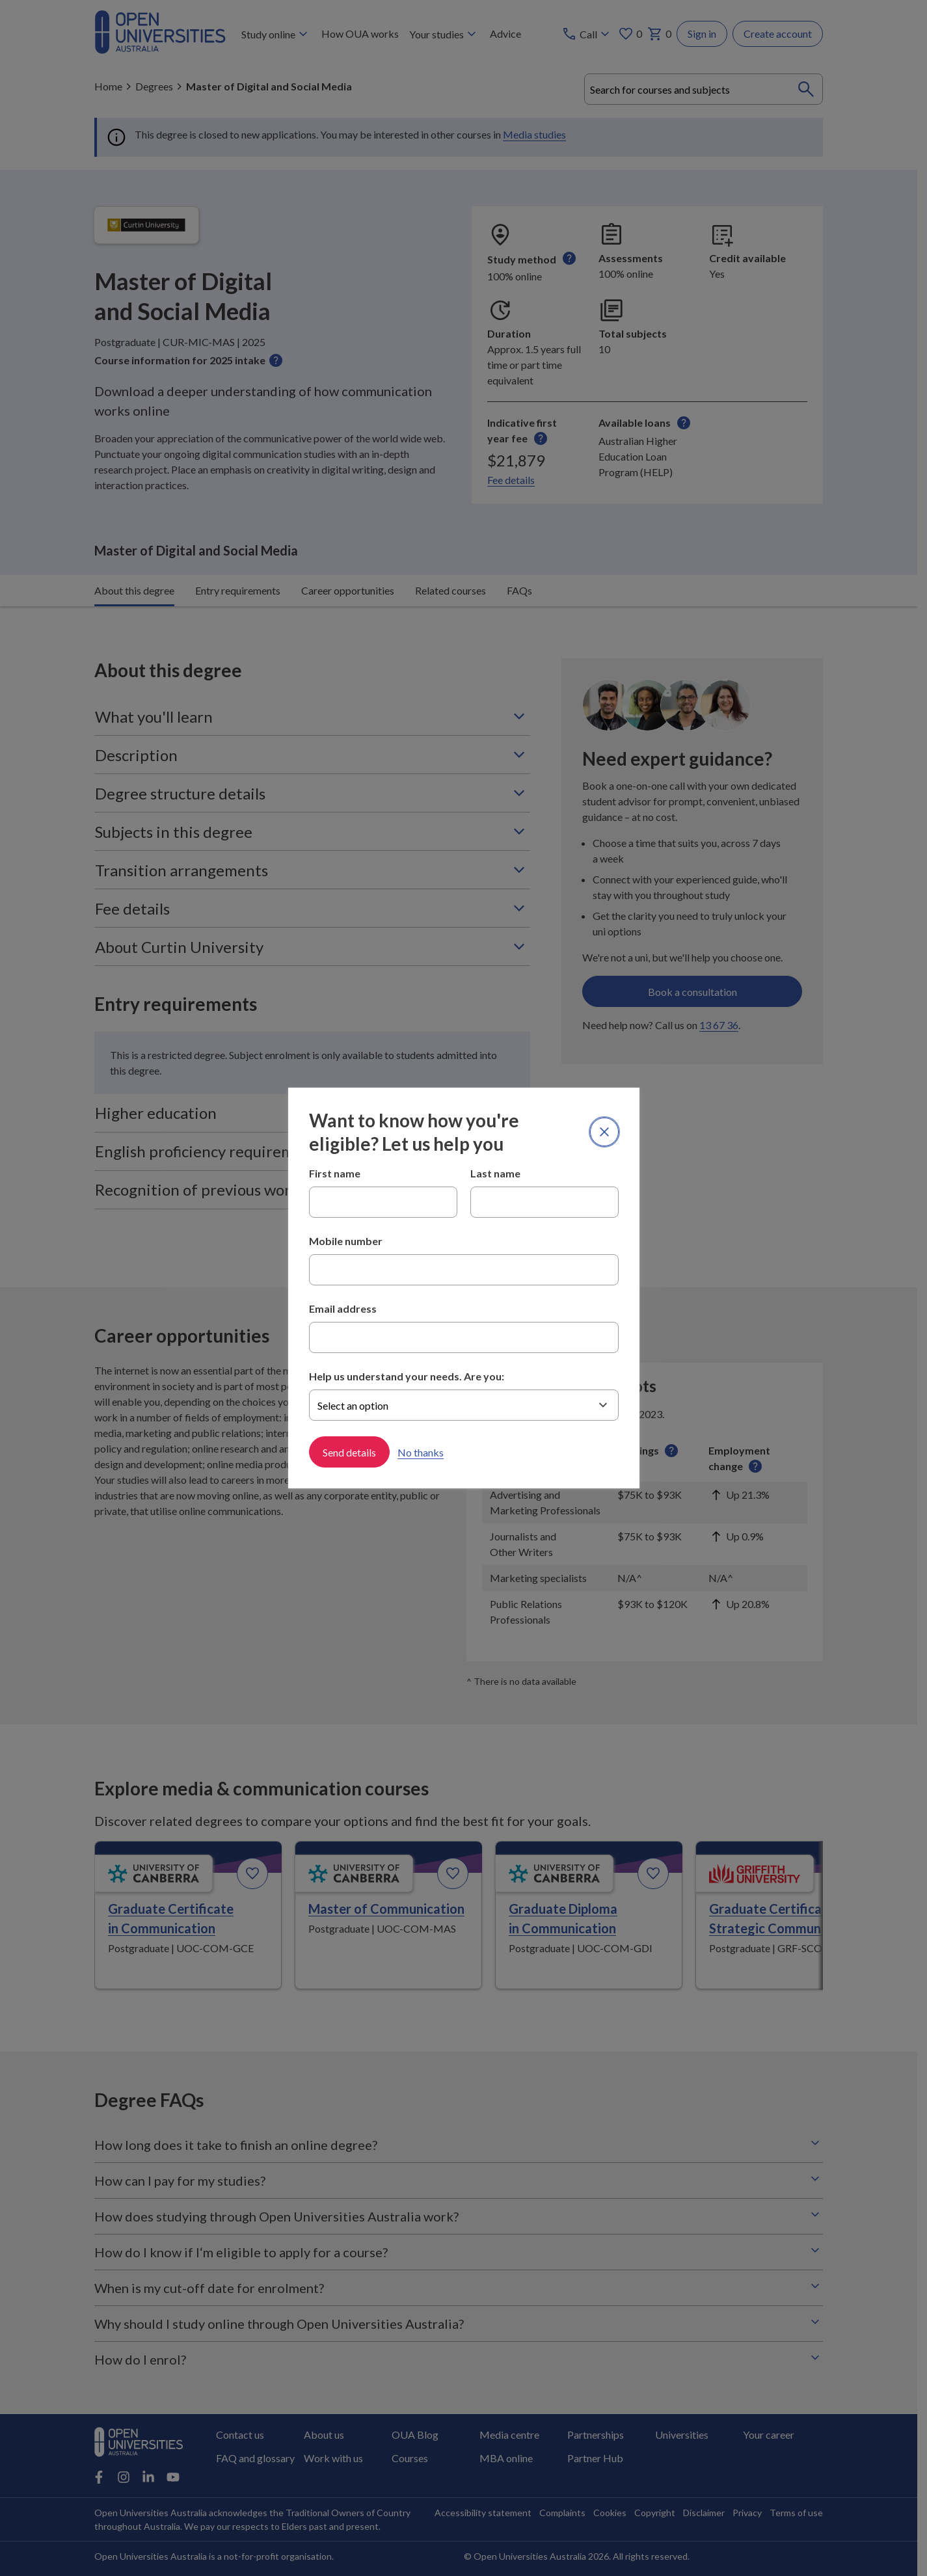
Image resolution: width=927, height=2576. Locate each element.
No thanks (420, 1452)
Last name (495, 1173)
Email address (343, 1308)
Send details (349, 1452)
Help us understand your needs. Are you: (406, 1376)
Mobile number (346, 1241)
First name (334, 1173)
